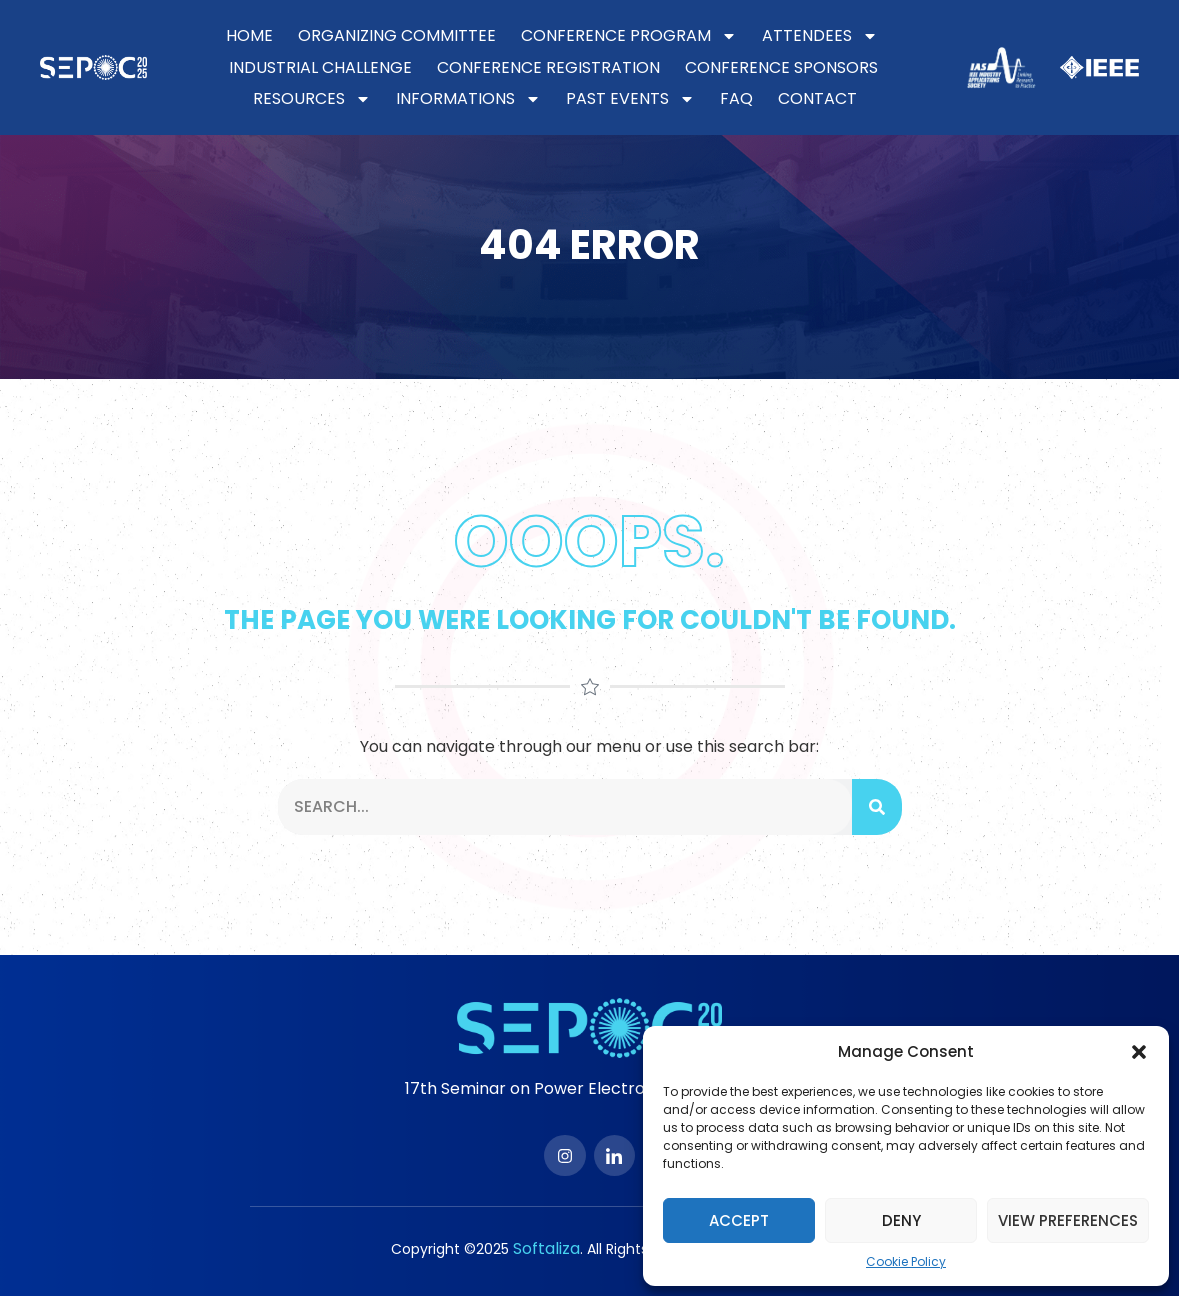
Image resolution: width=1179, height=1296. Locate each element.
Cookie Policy (906, 1261)
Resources (312, 99)
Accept (739, 1220)
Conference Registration (548, 67)
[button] (1139, 1052)
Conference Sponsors (781, 67)
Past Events (630, 99)
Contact (817, 98)
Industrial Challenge (320, 67)
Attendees (820, 36)
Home (249, 35)
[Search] (877, 807)
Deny (901, 1220)
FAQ (736, 98)
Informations (468, 99)
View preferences (1068, 1220)
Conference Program (629, 36)
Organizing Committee (397, 35)
